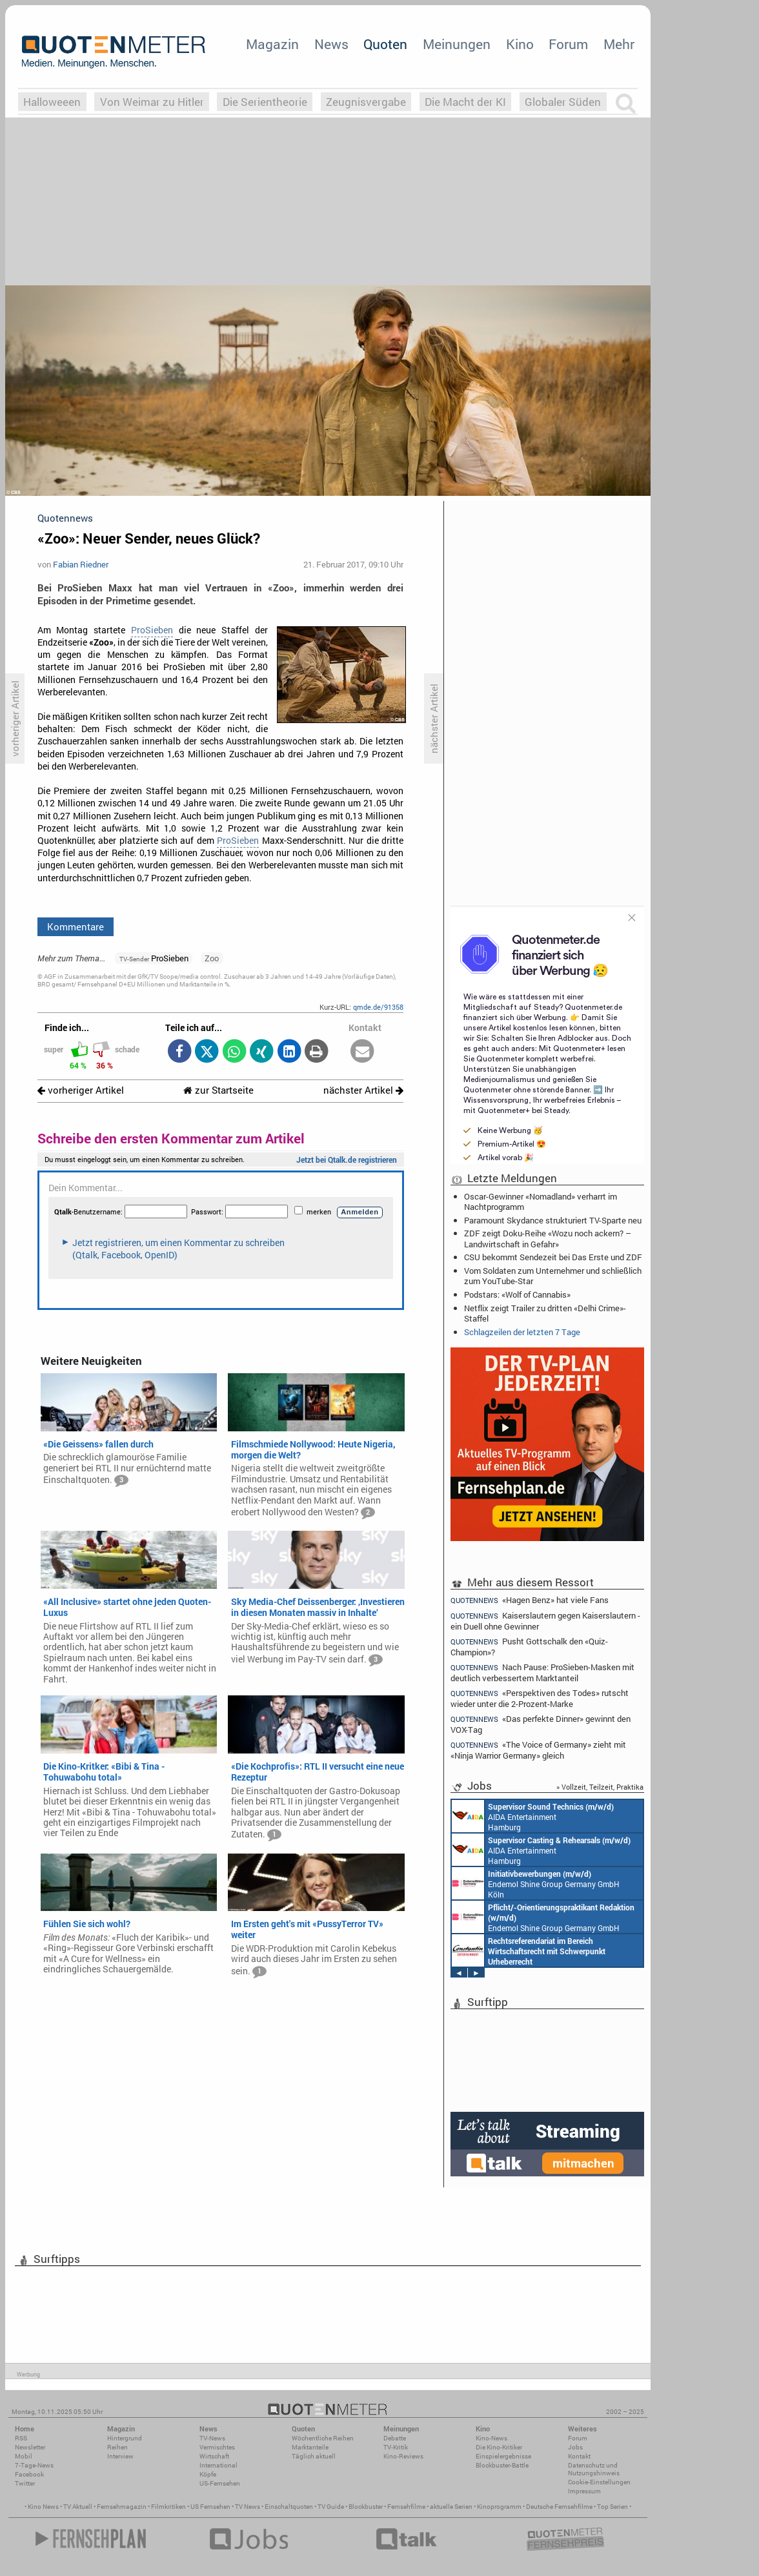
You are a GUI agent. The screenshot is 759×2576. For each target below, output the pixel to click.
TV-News (212, 2438)
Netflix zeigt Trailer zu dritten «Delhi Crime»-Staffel (545, 1313)
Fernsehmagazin (122, 2506)
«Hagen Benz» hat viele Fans (529, 1600)
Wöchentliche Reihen (323, 2438)
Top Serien (612, 2506)
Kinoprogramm (499, 2506)
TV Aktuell (77, 2506)
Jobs (575, 2447)
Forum (568, 44)
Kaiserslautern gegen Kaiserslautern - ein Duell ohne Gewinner (545, 1620)
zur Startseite (218, 1090)
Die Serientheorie (265, 101)
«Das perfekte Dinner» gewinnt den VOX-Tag (540, 1724)
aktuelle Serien (451, 2506)
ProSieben (152, 630)
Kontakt (579, 2456)
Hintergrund (124, 2438)
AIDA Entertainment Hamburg (533, 1816)
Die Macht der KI (465, 101)
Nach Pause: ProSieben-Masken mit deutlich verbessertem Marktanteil (542, 1672)
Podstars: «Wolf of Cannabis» (517, 1294)
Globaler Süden (563, 101)
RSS (21, 2438)
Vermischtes (217, 2447)
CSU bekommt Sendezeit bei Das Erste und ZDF (553, 1257)
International (218, 2465)
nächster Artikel (363, 1090)
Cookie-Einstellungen (599, 2482)
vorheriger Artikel (80, 1090)
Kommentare (75, 926)
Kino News (43, 2506)
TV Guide (331, 2506)
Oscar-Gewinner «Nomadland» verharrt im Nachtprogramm (540, 1201)
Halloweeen (52, 101)
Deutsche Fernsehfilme (559, 2506)
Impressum (584, 2491)
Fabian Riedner (80, 564)
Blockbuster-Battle (502, 2465)
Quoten (385, 44)
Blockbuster (366, 2506)
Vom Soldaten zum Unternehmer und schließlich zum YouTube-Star (553, 1276)
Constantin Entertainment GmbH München (528, 1950)
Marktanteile (310, 2447)
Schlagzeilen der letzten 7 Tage (522, 1332)
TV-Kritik (395, 2447)
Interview (120, 2456)
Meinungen (457, 44)
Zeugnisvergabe (366, 101)
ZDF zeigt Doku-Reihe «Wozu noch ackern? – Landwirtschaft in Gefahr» (547, 1238)
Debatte (394, 2438)
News (331, 44)
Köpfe (207, 2474)
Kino (520, 44)
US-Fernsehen (219, 2483)
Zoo (212, 958)
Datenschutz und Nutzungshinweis (594, 2469)
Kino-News (491, 2438)
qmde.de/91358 (378, 1007)
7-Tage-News (34, 2465)
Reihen (117, 2447)
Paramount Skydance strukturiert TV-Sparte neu (553, 1220)
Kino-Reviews (403, 2456)
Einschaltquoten (289, 2506)
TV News (247, 2506)
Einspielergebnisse (503, 2456)
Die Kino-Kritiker (499, 2447)
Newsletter (30, 2447)
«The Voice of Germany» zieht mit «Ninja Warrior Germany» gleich (538, 1750)
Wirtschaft (214, 2456)
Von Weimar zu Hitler (152, 101)
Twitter (25, 2483)
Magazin (272, 44)
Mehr (618, 44)
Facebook (29, 2474)
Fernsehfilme (406, 2506)
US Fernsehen (210, 2506)
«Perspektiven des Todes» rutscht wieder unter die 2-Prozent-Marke (539, 1698)
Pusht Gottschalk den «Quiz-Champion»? (529, 1646)
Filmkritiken (168, 2506)
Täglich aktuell (314, 2456)
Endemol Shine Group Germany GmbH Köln (536, 1883)
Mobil (23, 2456)
